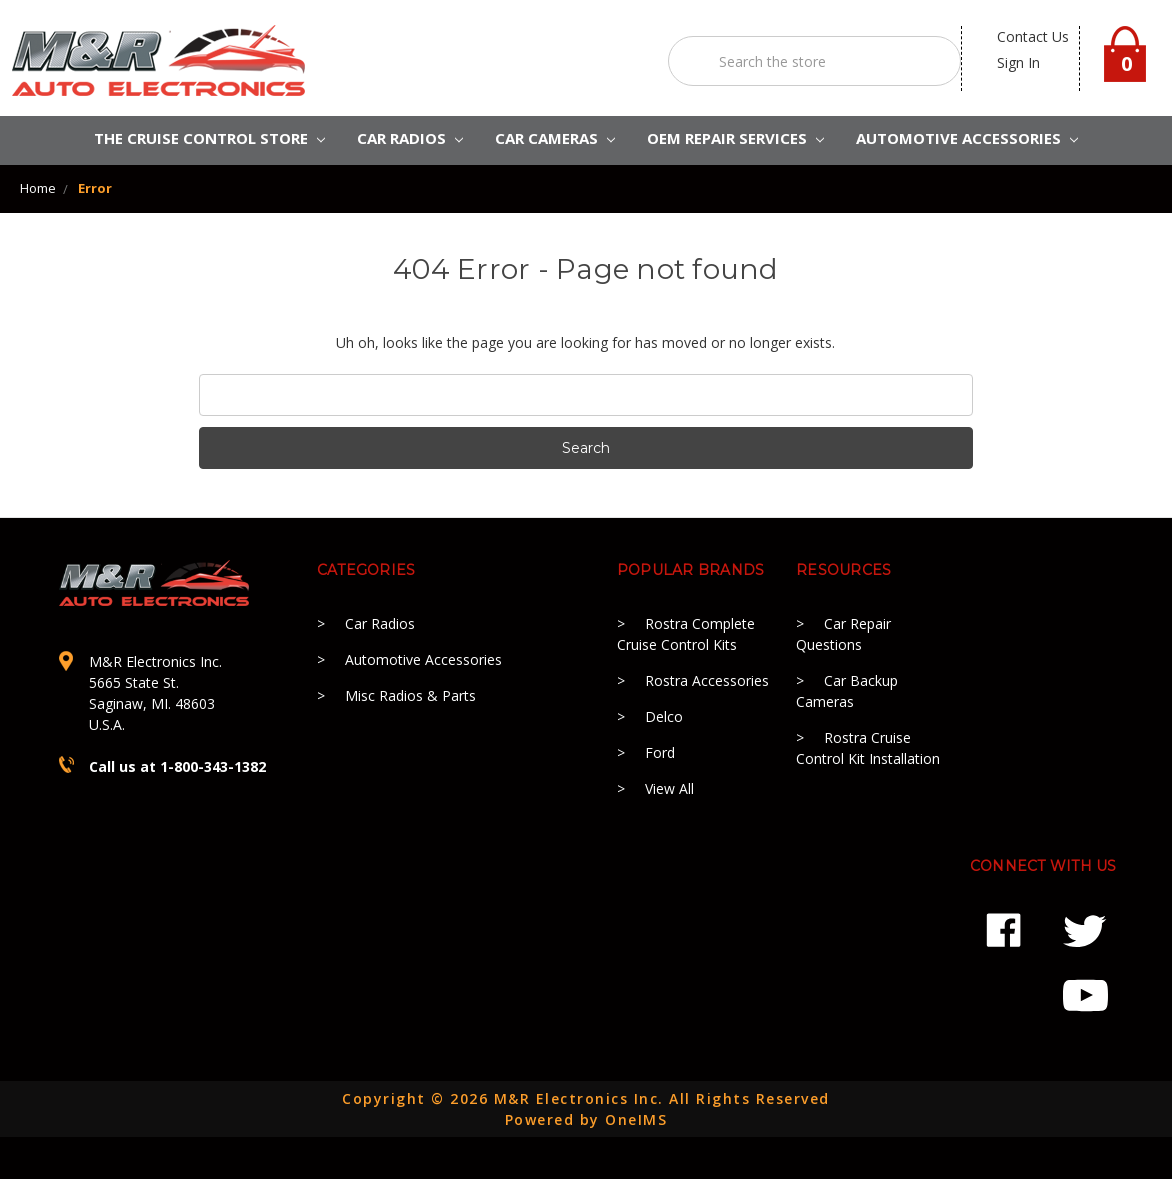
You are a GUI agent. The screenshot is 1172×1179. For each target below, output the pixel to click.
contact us (1033, 36)
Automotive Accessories (423, 659)
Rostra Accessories (707, 680)
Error (95, 188)
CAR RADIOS (410, 138)
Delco (664, 716)
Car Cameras (555, 138)
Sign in (1018, 62)
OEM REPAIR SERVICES (735, 138)
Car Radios (380, 623)
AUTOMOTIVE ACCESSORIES (967, 138)
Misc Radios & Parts (410, 695)
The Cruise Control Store (209, 138)
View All (669, 788)
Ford (660, 752)
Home (38, 188)
